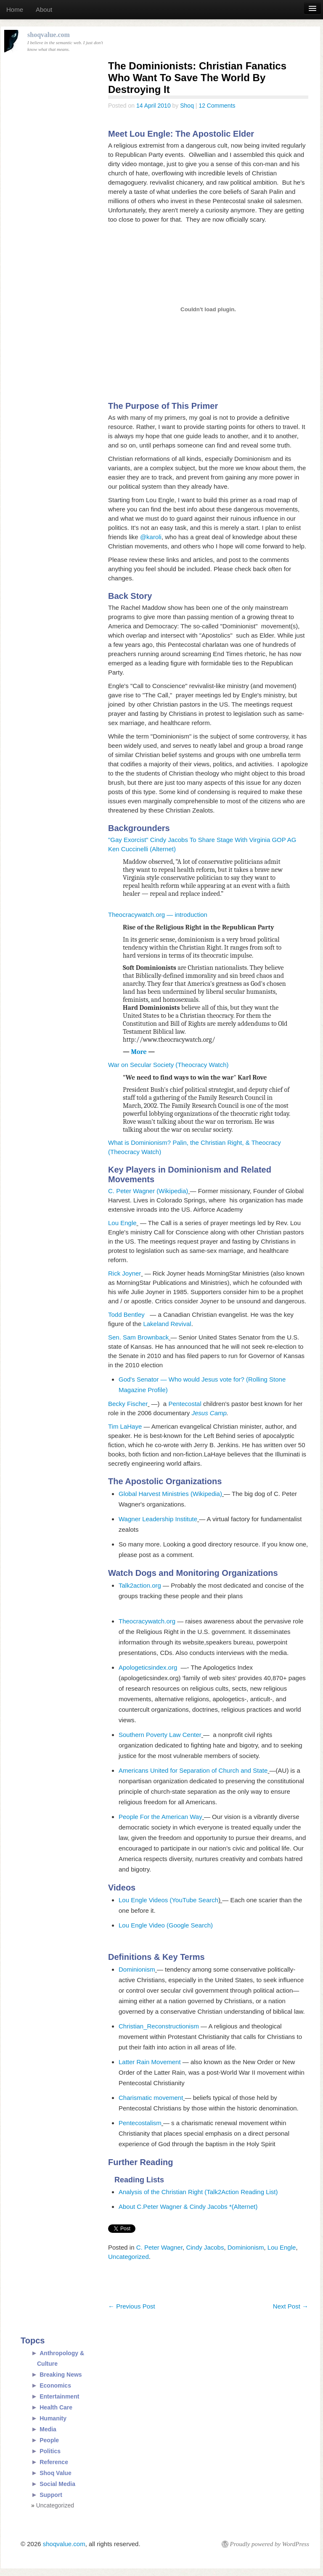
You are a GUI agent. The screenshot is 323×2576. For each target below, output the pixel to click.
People (49, 2440)
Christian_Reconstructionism (159, 2026)
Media (48, 2429)
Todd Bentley (129, 1314)
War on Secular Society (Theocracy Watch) (168, 1064)
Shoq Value (55, 2473)
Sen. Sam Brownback (138, 1337)
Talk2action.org (140, 1585)
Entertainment (59, 2396)
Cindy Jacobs (205, 2247)
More (139, 1052)
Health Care (56, 2407)
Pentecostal (184, 1403)
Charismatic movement (151, 2097)
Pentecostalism (140, 2122)
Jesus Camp (208, 1412)
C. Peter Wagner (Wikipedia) (148, 1190)
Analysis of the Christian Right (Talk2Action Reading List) (198, 2191)
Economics (55, 2385)
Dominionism (137, 1969)
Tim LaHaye (125, 1426)
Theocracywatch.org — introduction (157, 914)
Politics (50, 2451)
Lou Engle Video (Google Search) (166, 1925)
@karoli (151, 536)
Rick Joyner (124, 1273)
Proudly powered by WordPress (269, 2544)
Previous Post (131, 2306)
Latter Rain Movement (151, 2061)
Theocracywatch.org (147, 1621)
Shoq (187, 105)
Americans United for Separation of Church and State (193, 1770)
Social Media (57, 2484)
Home (14, 9)
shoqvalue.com (64, 2543)
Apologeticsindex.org (150, 1667)
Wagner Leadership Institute (158, 1518)
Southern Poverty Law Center (160, 1734)
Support (51, 2494)
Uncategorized (128, 2256)
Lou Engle (122, 1222)
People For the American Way (160, 1816)
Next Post (290, 2306)
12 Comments (217, 105)
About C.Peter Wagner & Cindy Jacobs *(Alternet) (188, 2206)
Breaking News (61, 2374)
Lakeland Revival (167, 1323)
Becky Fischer (128, 1403)
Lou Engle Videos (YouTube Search (168, 1900)
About (44, 9)
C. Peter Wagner (159, 2247)
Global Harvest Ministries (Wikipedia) (170, 1493)
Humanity (53, 2418)
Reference (54, 2462)
